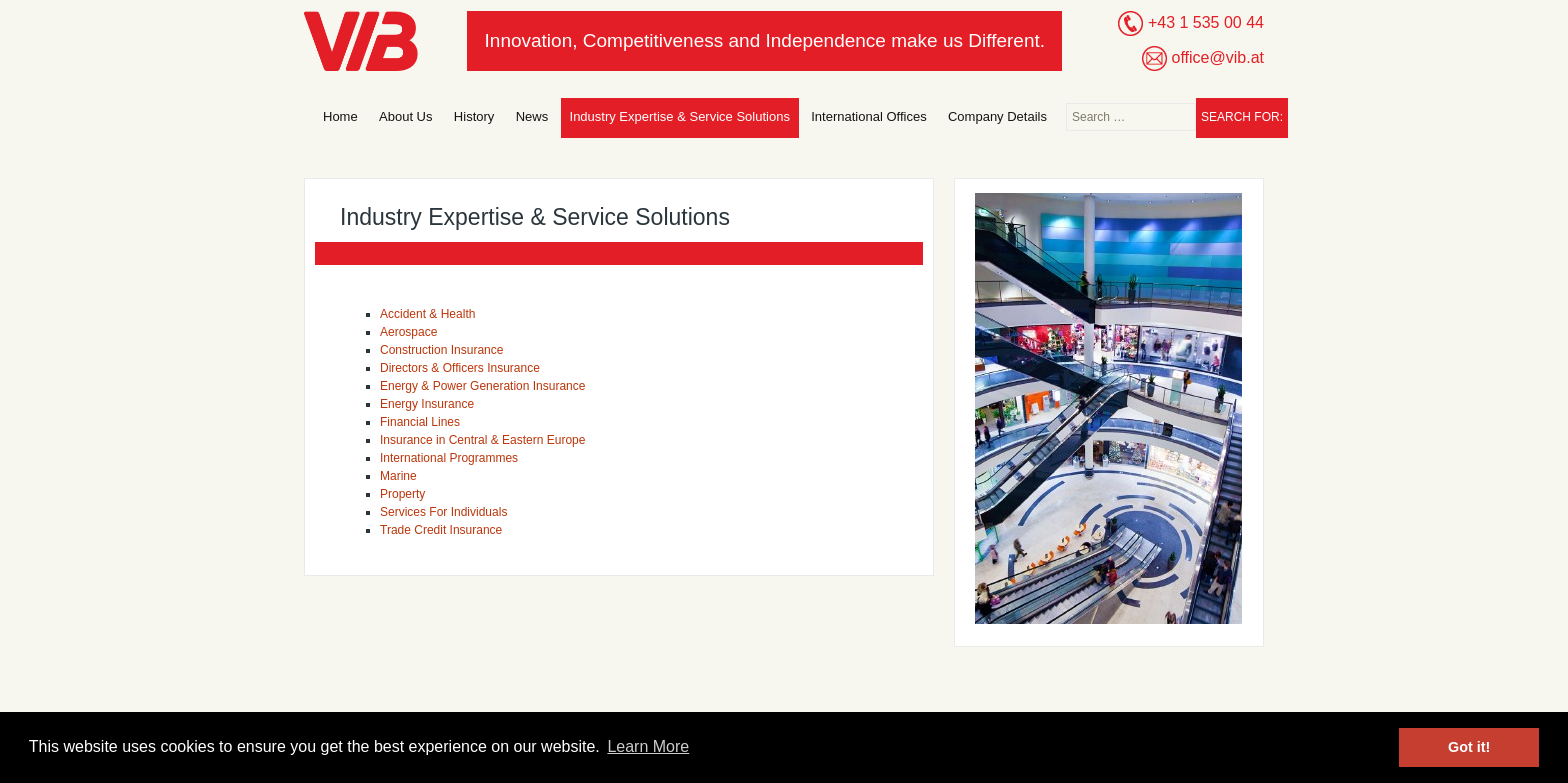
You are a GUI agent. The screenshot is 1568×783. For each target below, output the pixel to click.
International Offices (868, 116)
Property (402, 494)
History (474, 116)
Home (340, 116)
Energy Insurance (427, 404)
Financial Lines (420, 422)
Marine (398, 476)
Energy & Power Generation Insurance (482, 386)
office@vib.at (1218, 57)
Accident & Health (427, 314)
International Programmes (449, 458)
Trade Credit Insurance (441, 530)
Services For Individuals (443, 512)
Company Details (997, 116)
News (532, 116)
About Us (405, 116)
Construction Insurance (441, 350)
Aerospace (408, 332)
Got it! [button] (1469, 747)
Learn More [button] (648, 746)
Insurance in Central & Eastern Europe (482, 440)
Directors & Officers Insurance (460, 368)
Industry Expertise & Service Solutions (680, 116)
